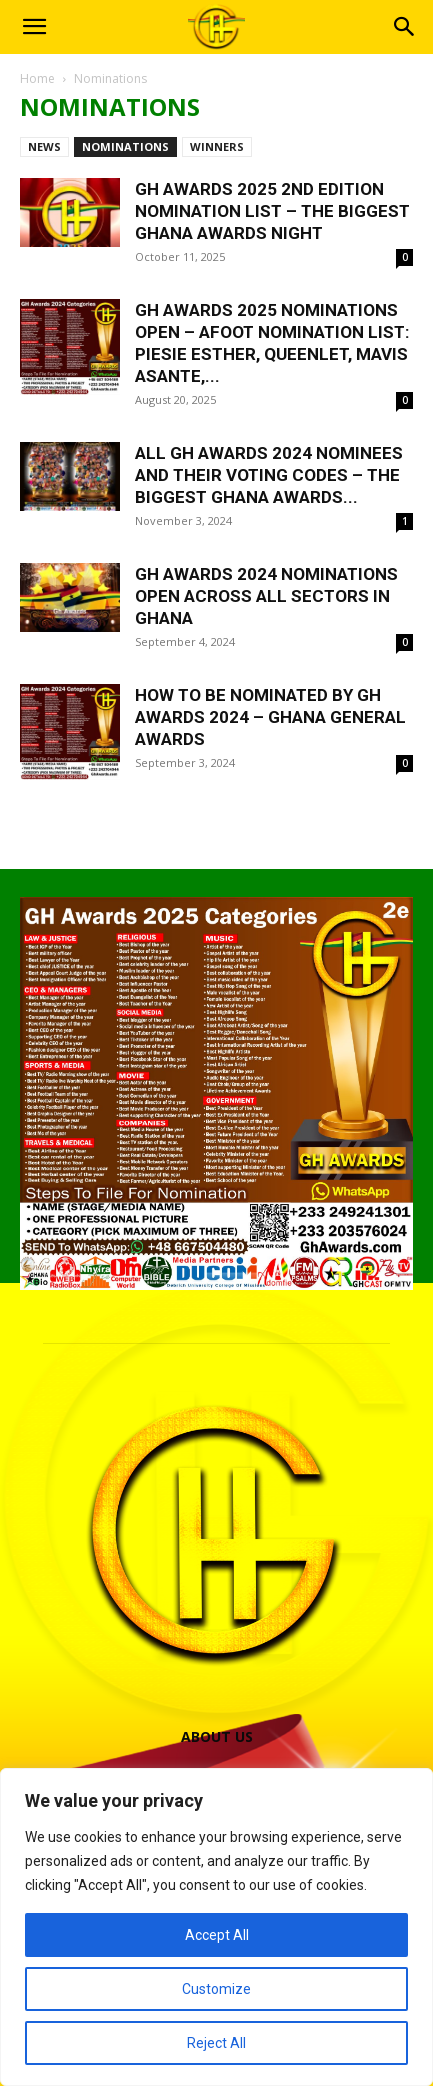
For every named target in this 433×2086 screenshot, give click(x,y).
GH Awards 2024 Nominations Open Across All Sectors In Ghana (266, 596)
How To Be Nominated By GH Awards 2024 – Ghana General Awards (270, 717)
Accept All (217, 1935)
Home (37, 78)
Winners (217, 146)
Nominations (125, 146)
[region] (216, 1927)
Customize (216, 1989)
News (44, 146)
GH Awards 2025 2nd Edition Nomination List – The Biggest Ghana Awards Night (272, 211)
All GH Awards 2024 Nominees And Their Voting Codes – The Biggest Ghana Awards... (269, 475)
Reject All (216, 2043)
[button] (34, 27)
